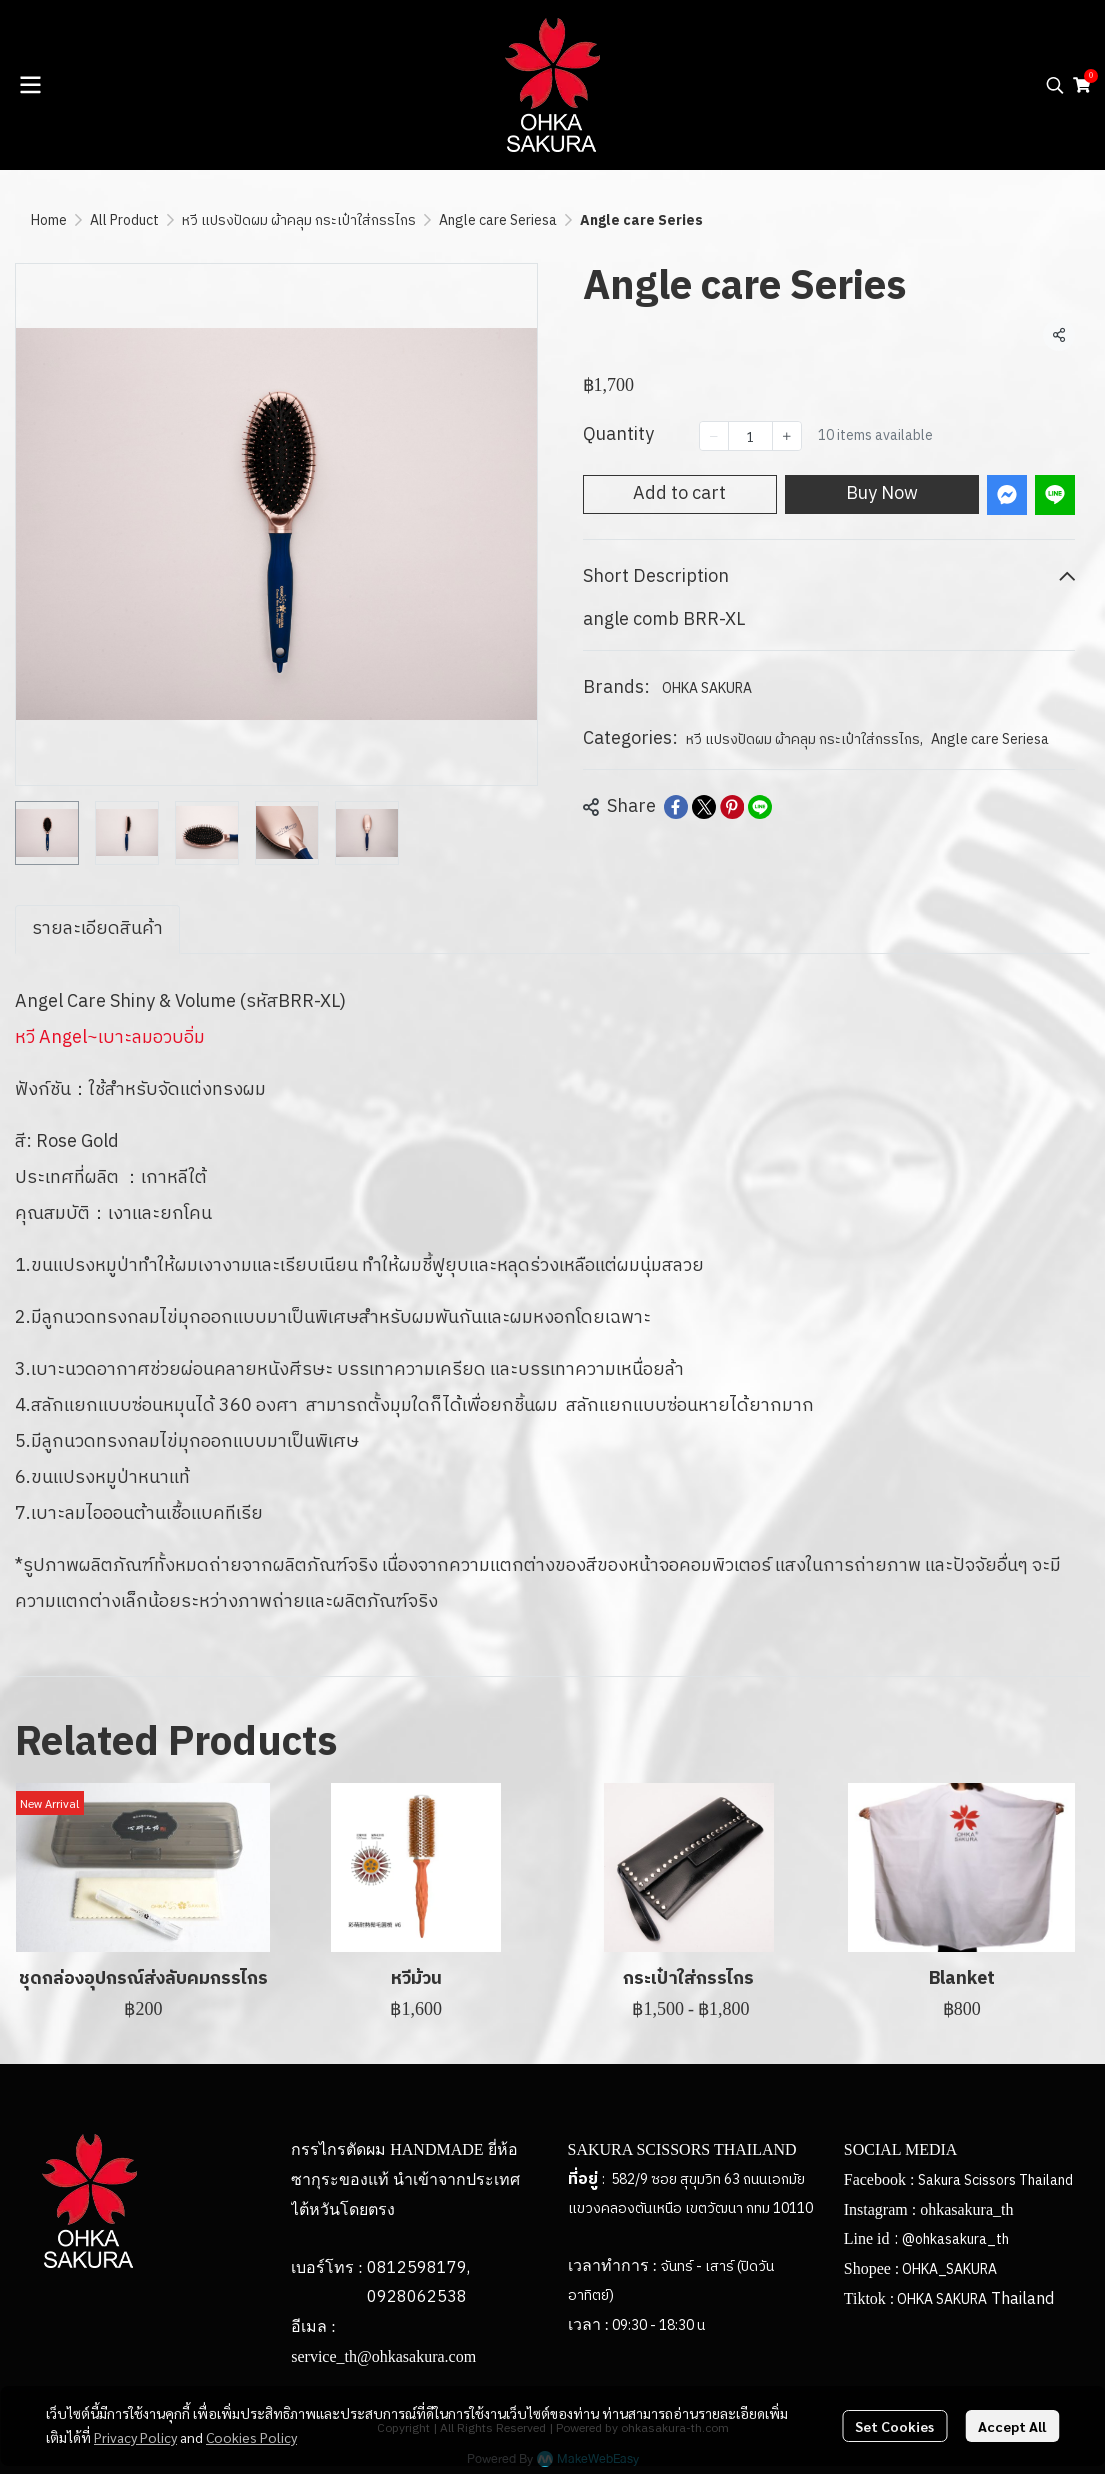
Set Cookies (894, 2426)
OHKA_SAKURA (949, 2269)
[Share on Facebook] (676, 807)
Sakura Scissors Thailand (995, 2180)
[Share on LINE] (760, 807)
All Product (124, 220)
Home (49, 220)
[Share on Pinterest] (732, 807)
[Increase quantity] (787, 436)
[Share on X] (704, 807)
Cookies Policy (251, 2437)
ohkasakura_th (966, 2209)
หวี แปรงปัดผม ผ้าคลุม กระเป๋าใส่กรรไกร (299, 220)
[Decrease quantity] (714, 436)
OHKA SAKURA (707, 688)
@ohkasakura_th (955, 2239)
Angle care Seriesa (498, 220)
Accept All (1012, 2426)
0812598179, (418, 2268)
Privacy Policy (135, 2437)
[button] (1055, 85)
